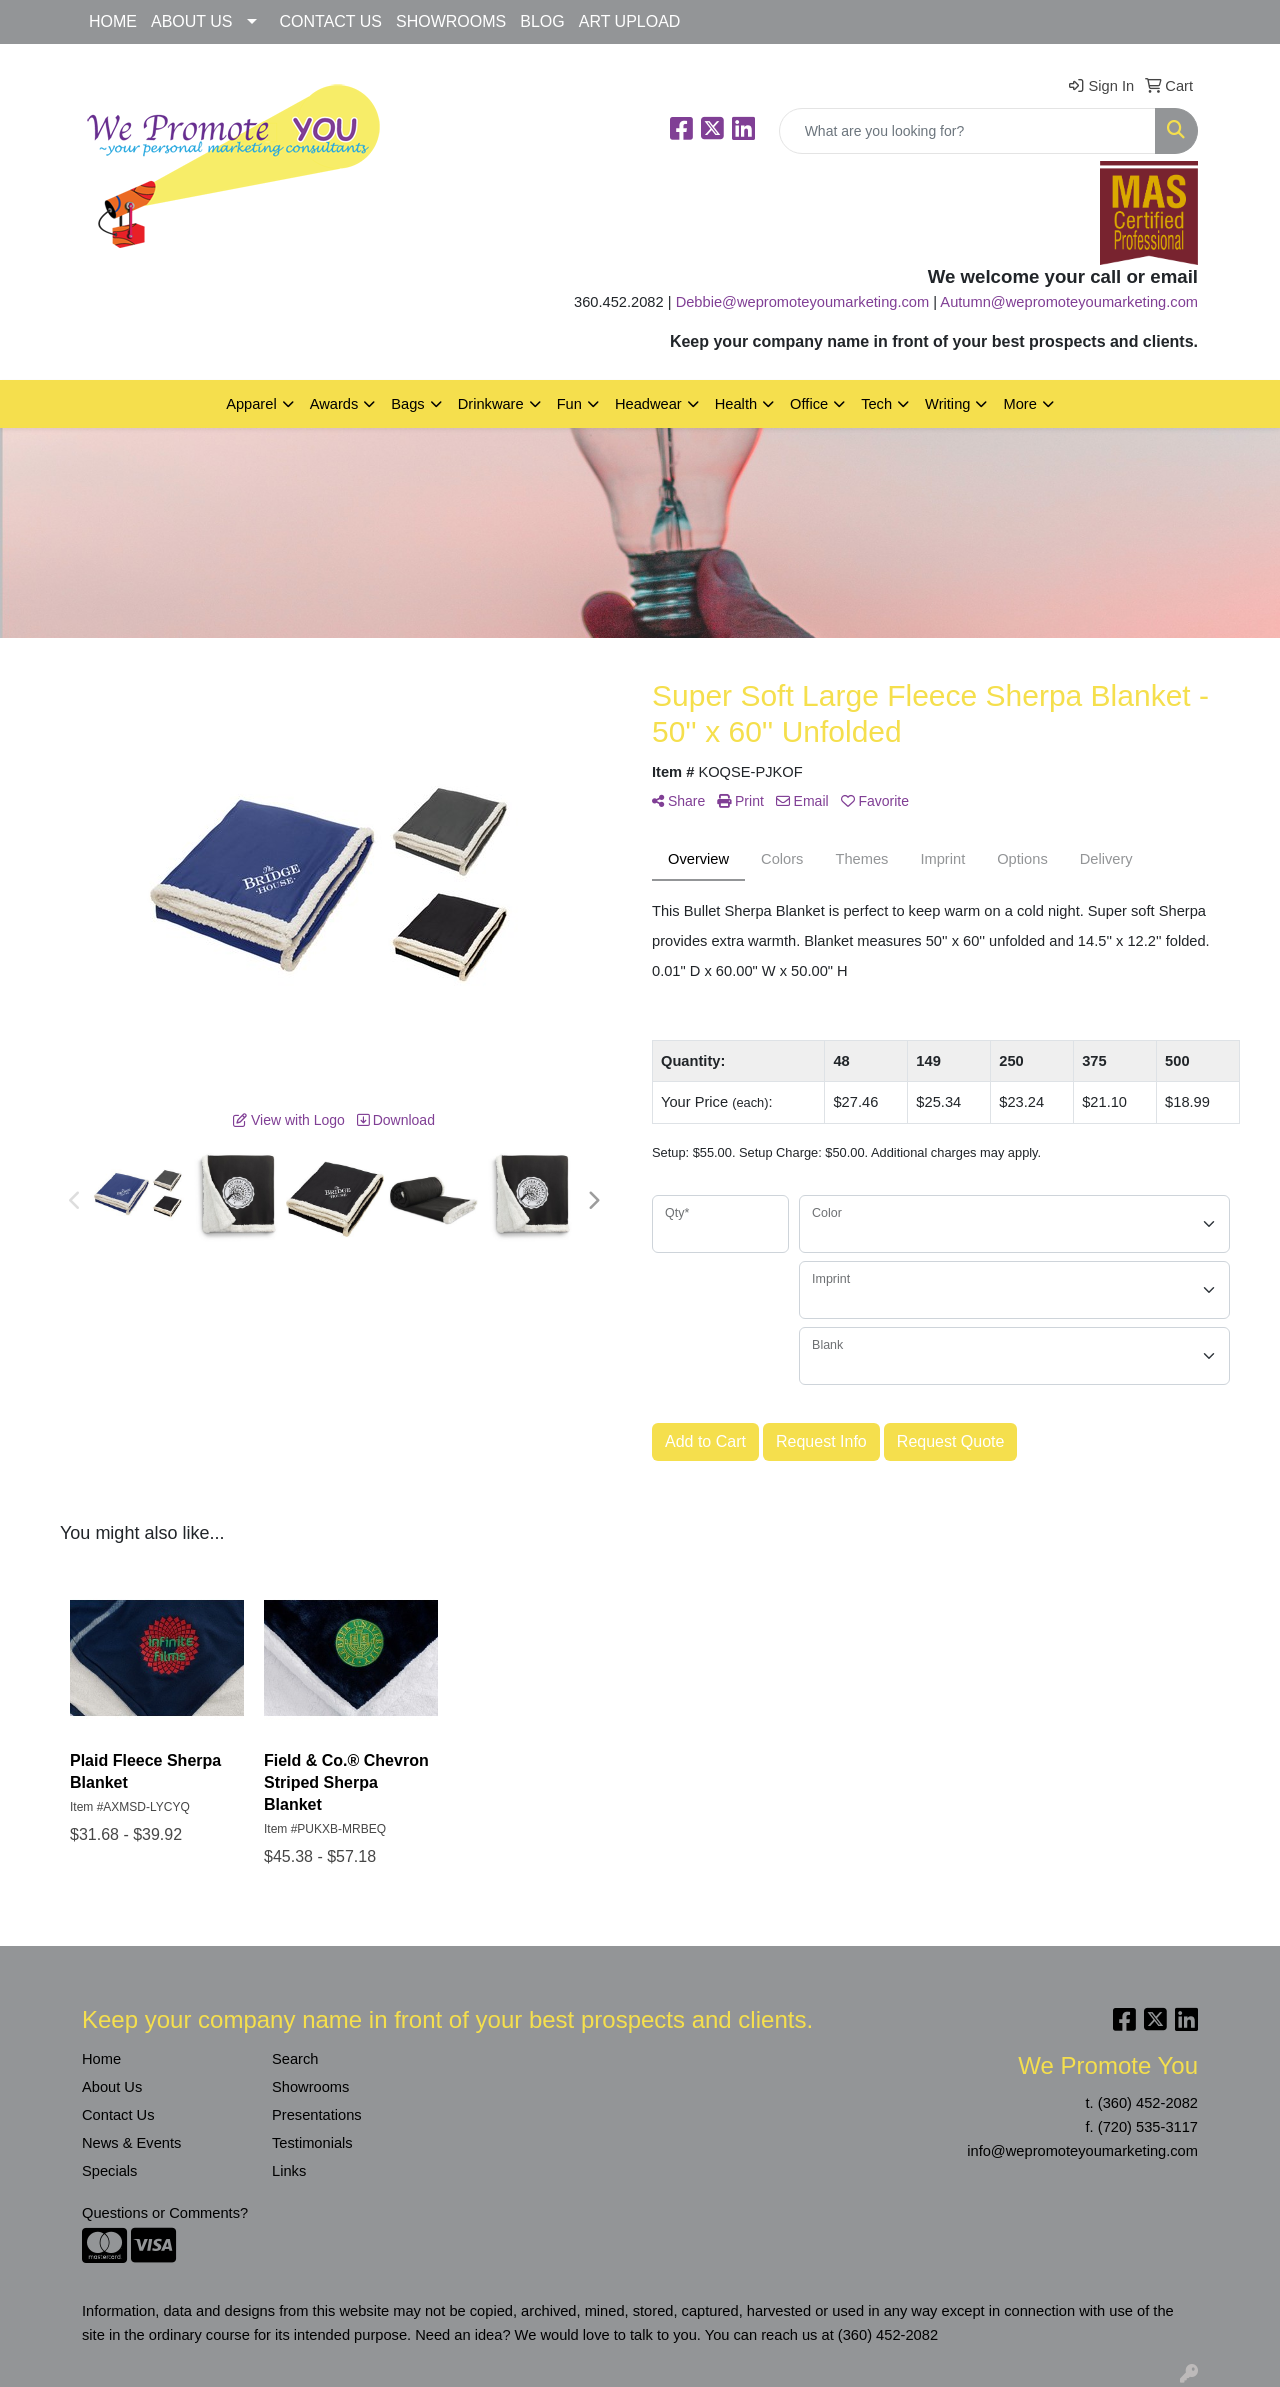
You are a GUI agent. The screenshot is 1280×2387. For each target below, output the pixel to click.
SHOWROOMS (451, 21)
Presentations (317, 2115)
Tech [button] (876, 404)
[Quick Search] (967, 131)
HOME (113, 21)
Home (101, 2059)
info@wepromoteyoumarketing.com (1082, 2151)
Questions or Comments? (165, 2213)
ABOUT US (192, 21)
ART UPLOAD (630, 21)
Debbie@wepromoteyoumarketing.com (803, 302)
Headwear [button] (648, 404)
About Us (112, 2087)
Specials (109, 2171)
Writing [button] (947, 404)
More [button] (1019, 404)
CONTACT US (331, 21)
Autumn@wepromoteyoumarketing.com (1069, 302)
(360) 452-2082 (1148, 2103)
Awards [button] (334, 404)
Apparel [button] (251, 404)
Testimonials (312, 2143)
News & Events (131, 2143)
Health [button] (736, 404)
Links (289, 2171)
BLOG (542, 21)
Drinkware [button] (491, 404)
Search (295, 2059)
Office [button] (809, 404)
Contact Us (118, 2115)
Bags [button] (407, 404)
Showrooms (310, 2087)
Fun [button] (569, 404)
